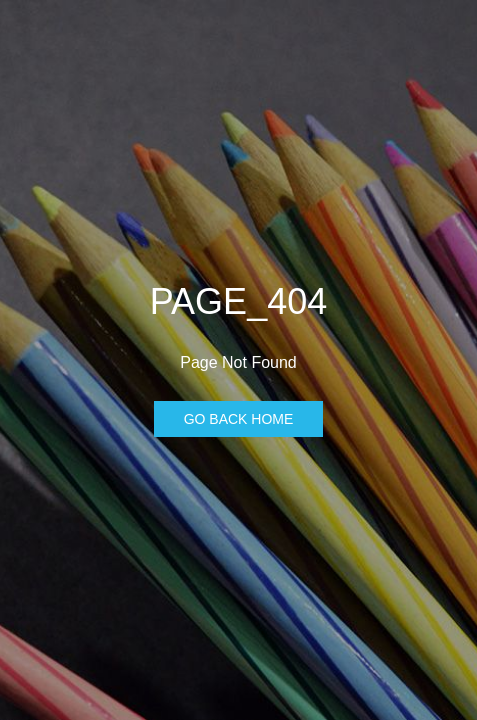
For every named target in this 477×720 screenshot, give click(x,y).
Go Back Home (239, 419)
